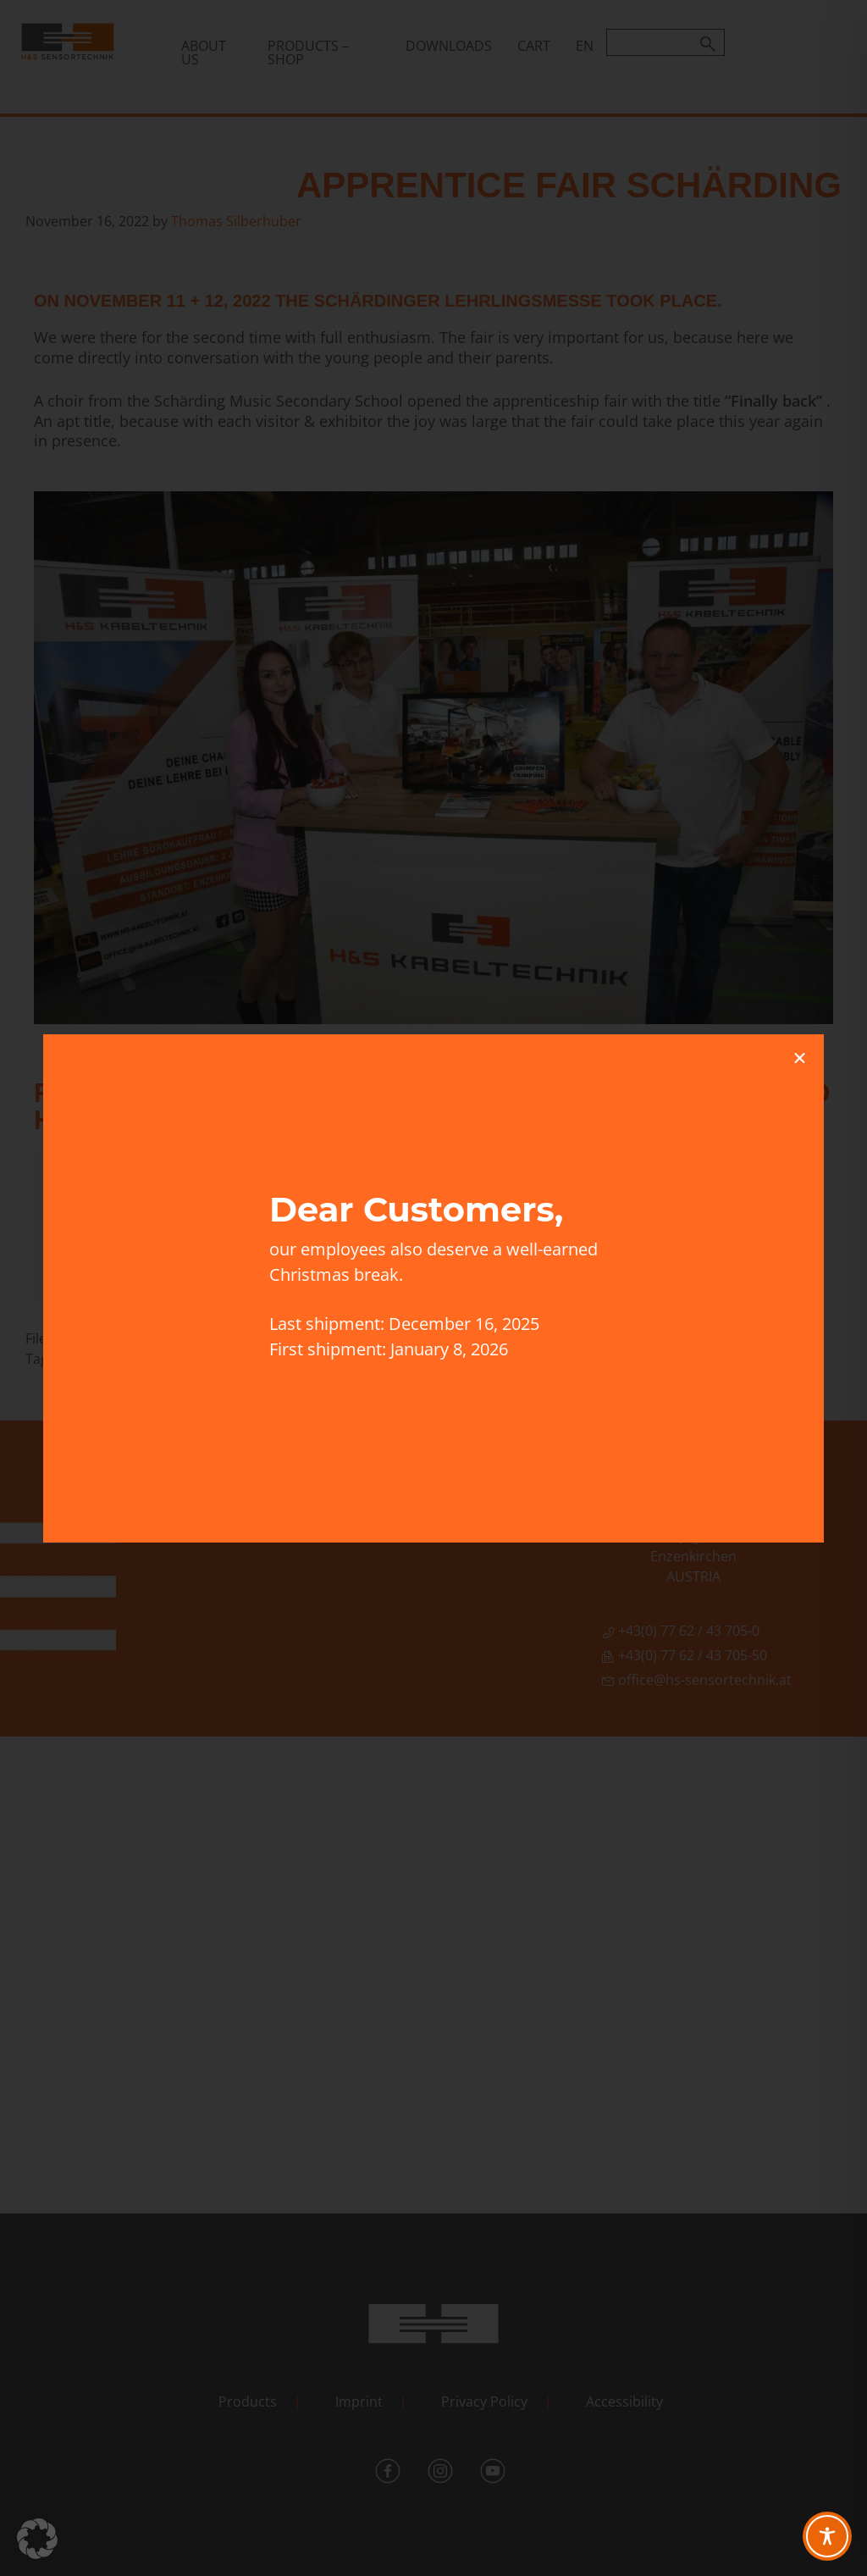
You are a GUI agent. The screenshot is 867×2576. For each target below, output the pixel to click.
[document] (433, 1288)
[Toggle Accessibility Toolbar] (827, 2536)
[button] (37, 2538)
